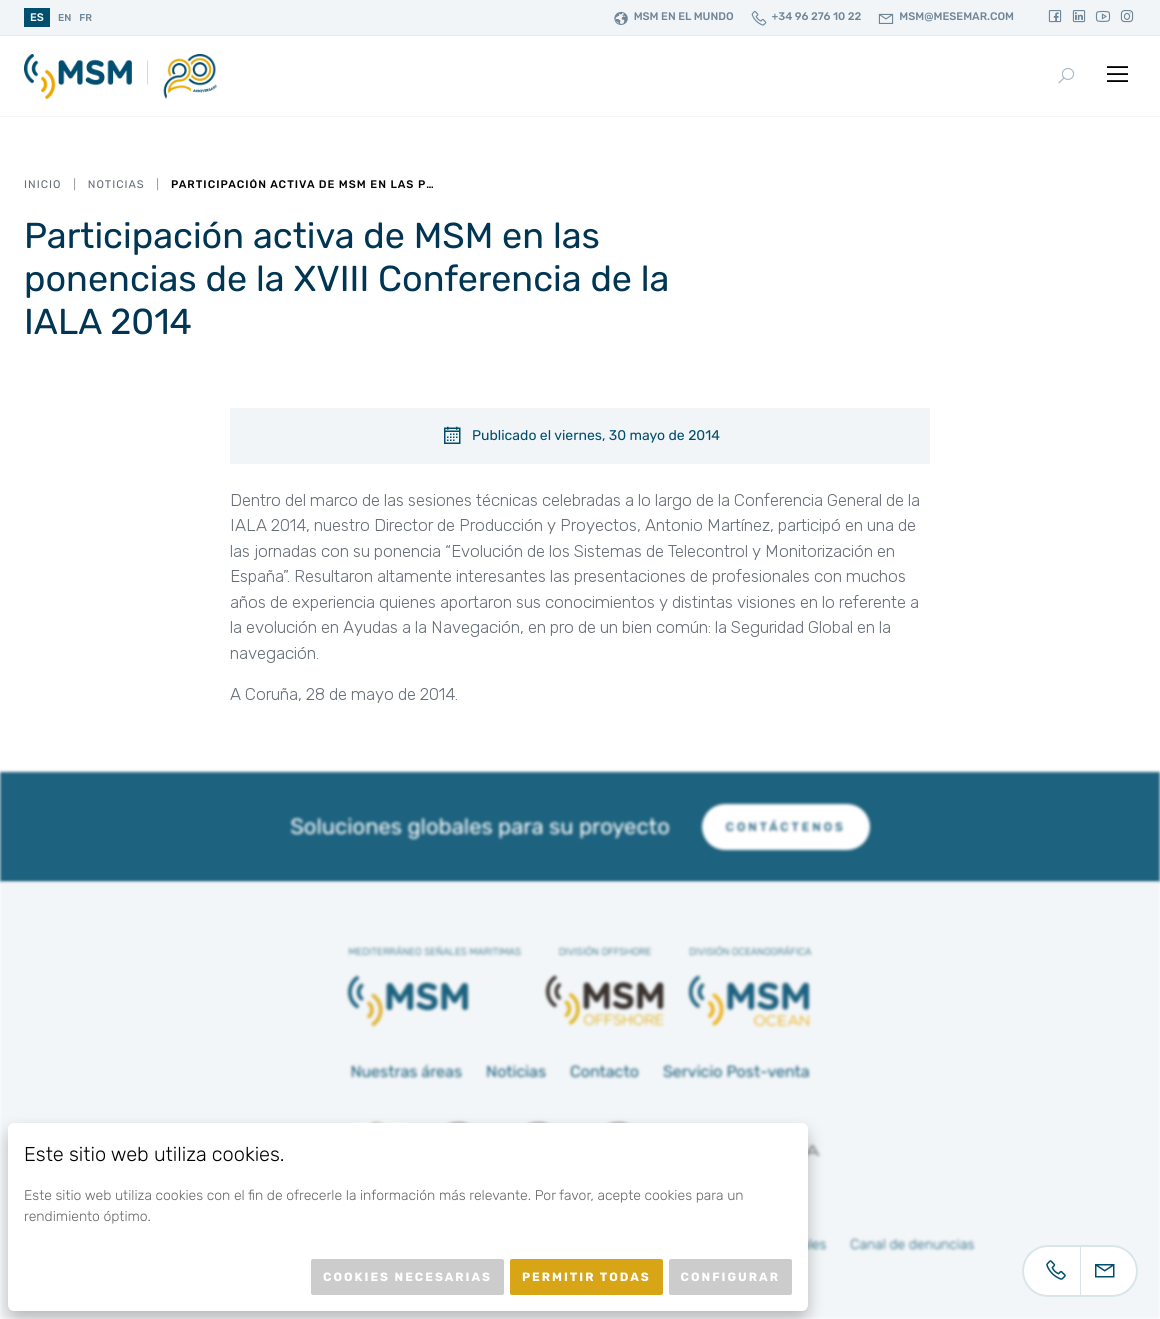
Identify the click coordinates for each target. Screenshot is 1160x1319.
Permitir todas (586, 1277)
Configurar (730, 1277)
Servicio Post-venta (736, 1071)
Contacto (604, 1071)
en (64, 18)
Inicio (42, 184)
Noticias (116, 184)
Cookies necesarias (407, 1277)
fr (85, 18)
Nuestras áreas (406, 1071)
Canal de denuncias (912, 1244)
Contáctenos (786, 827)
